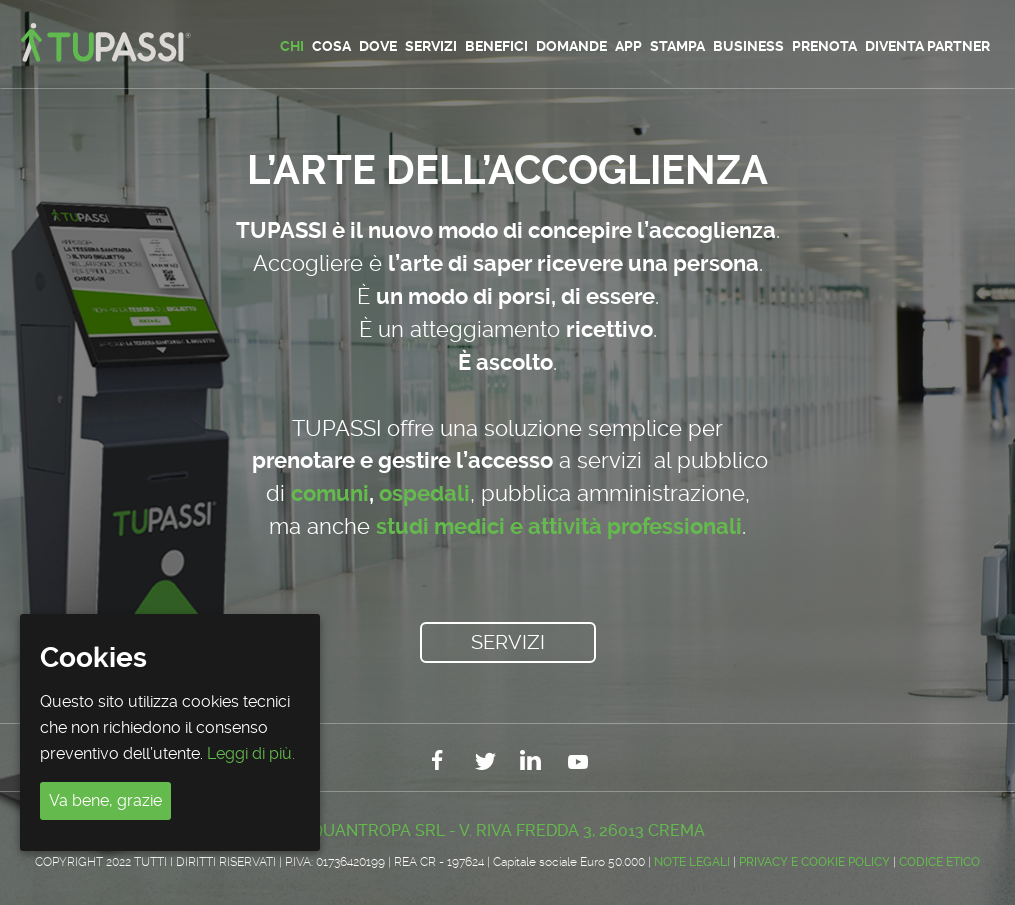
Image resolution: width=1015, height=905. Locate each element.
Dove (378, 46)
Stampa (677, 46)
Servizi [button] (508, 642)
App (628, 46)
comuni (330, 493)
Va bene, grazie (105, 800)
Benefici (496, 46)
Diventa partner (927, 46)
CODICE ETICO (939, 862)
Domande (571, 46)
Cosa (331, 46)
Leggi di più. (251, 753)
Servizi (431, 46)
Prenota (824, 46)
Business (748, 46)
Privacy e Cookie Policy (814, 862)
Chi (292, 46)
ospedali (424, 493)
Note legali (692, 862)
